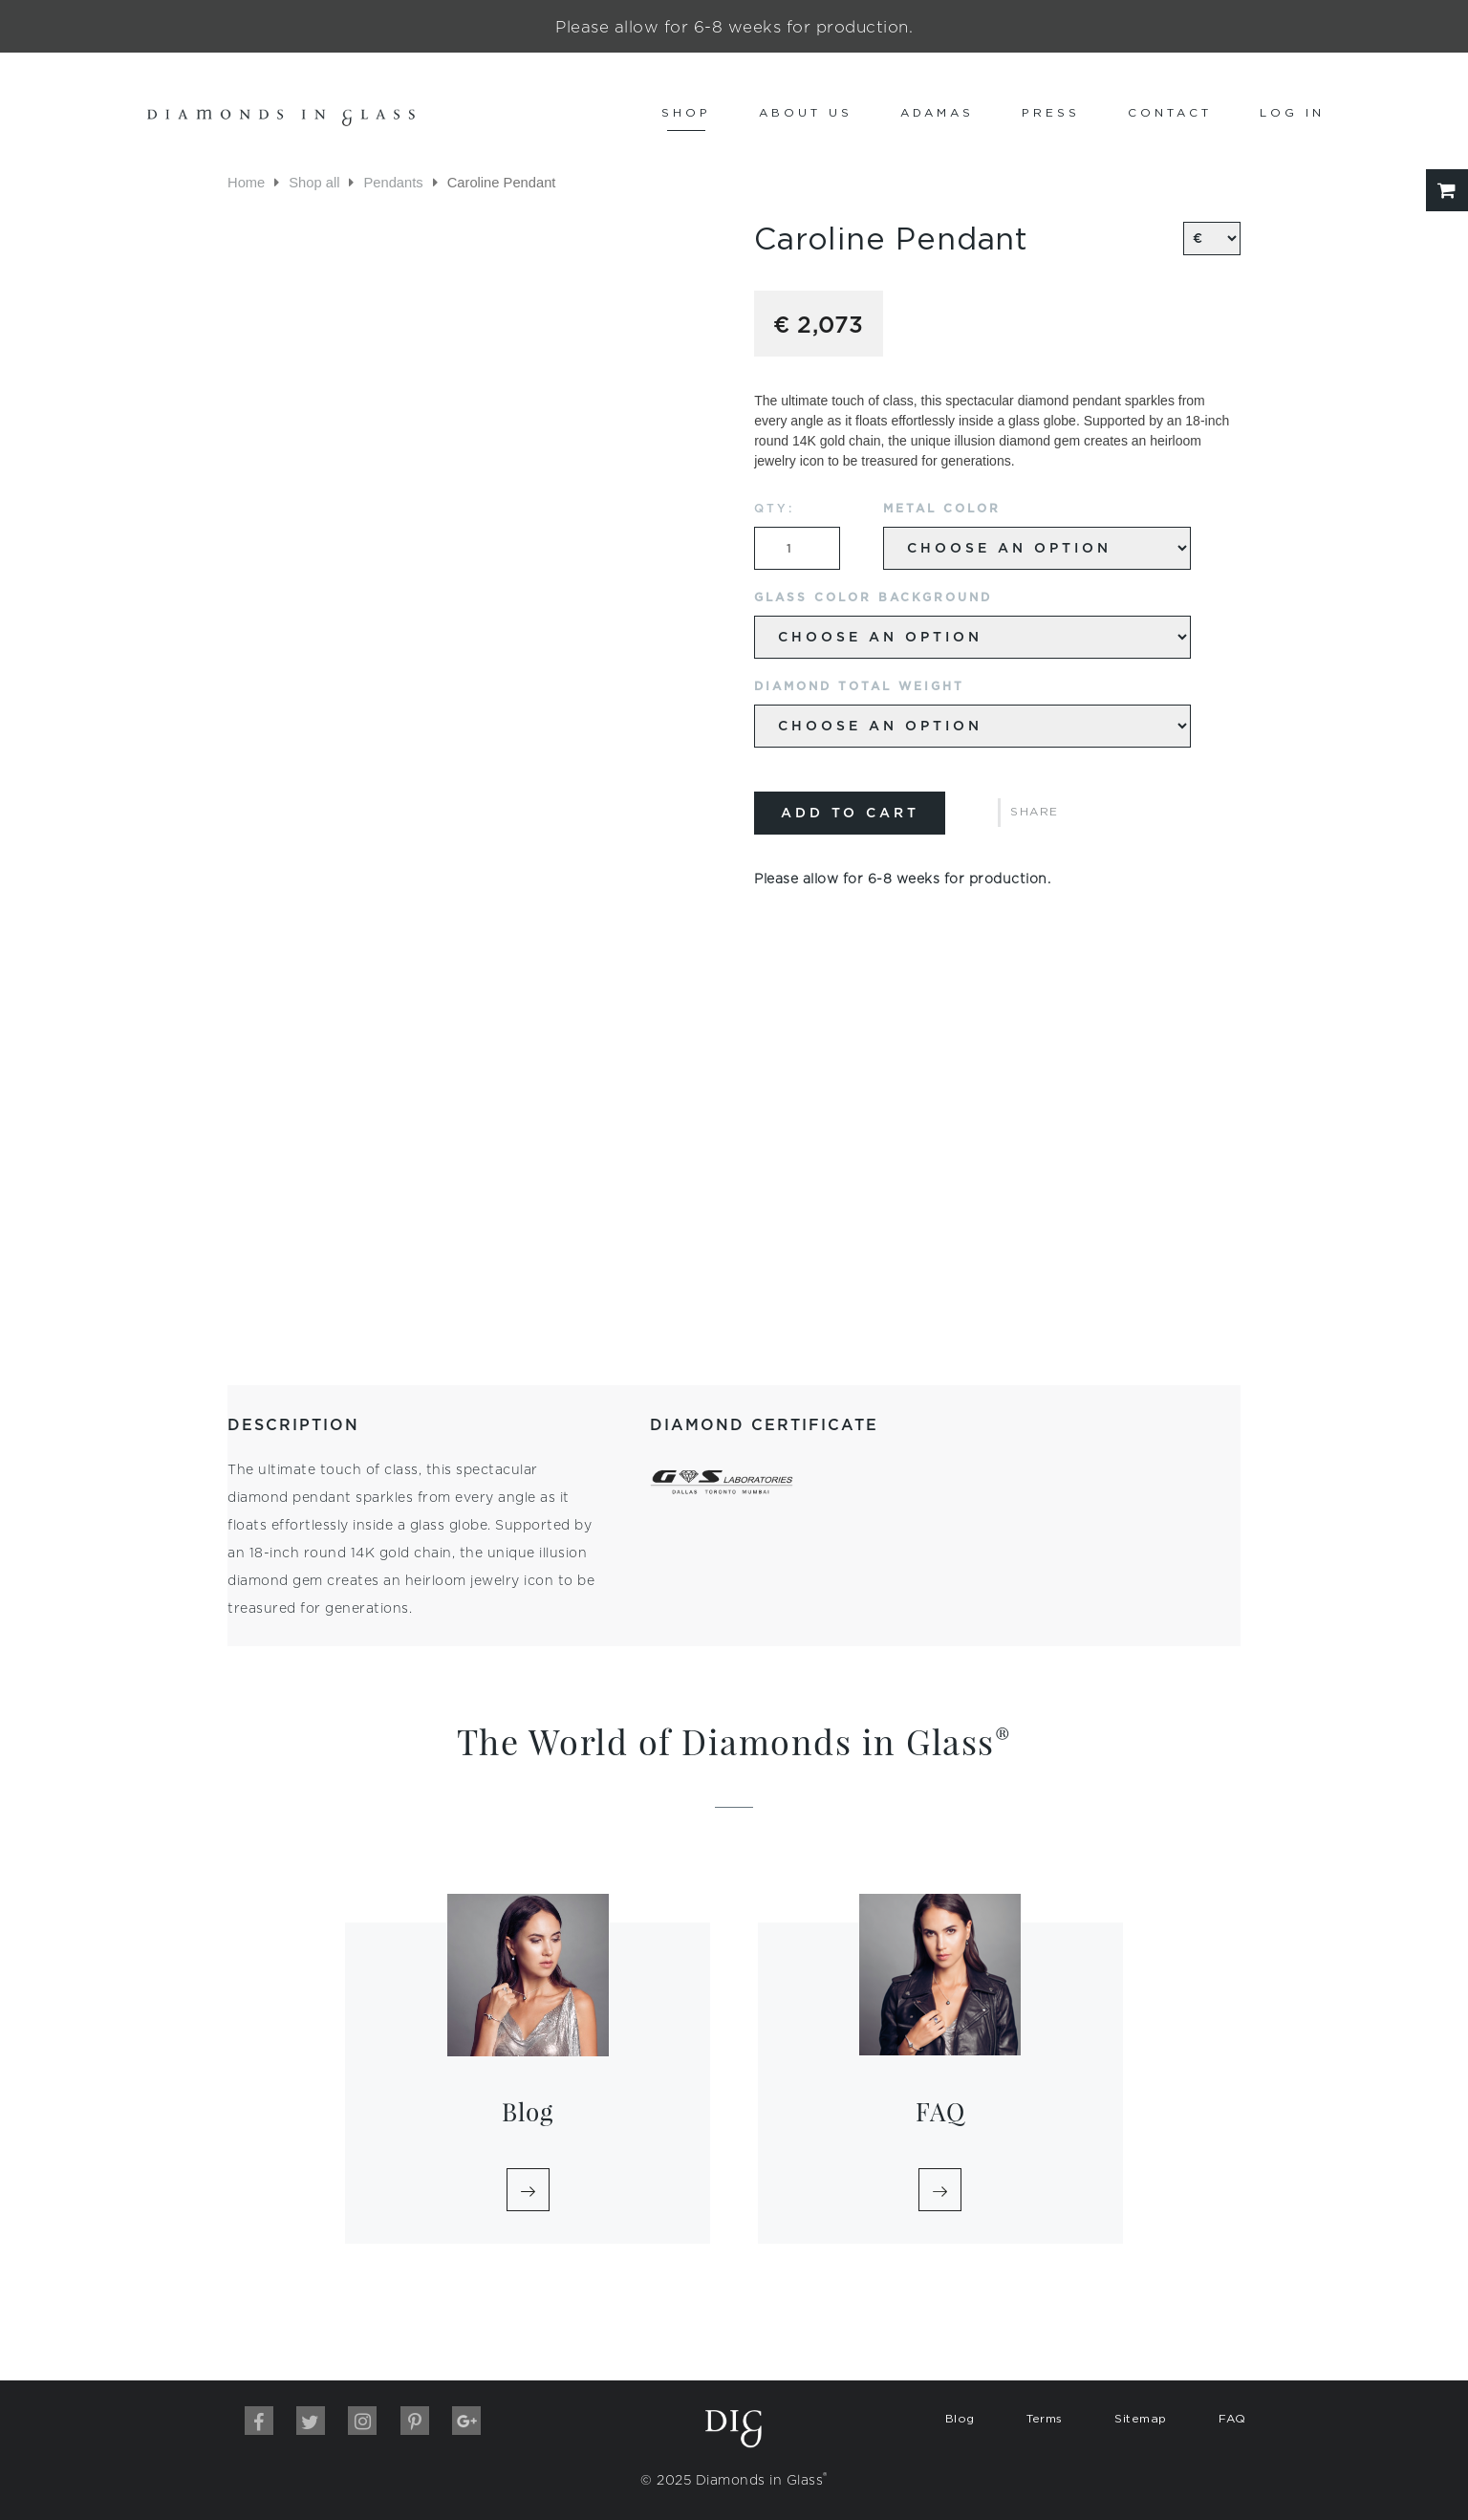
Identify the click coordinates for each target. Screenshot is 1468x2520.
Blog (960, 2418)
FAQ (1232, 2418)
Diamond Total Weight (859, 686)
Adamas (937, 112)
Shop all (314, 182)
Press (1051, 112)
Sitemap (1140, 2418)
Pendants (392, 182)
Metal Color (942, 508)
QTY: (774, 508)
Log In (1292, 112)
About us (806, 112)
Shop (686, 112)
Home (246, 182)
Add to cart (850, 812)
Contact (1170, 112)
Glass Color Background (873, 597)
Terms (1044, 2418)
